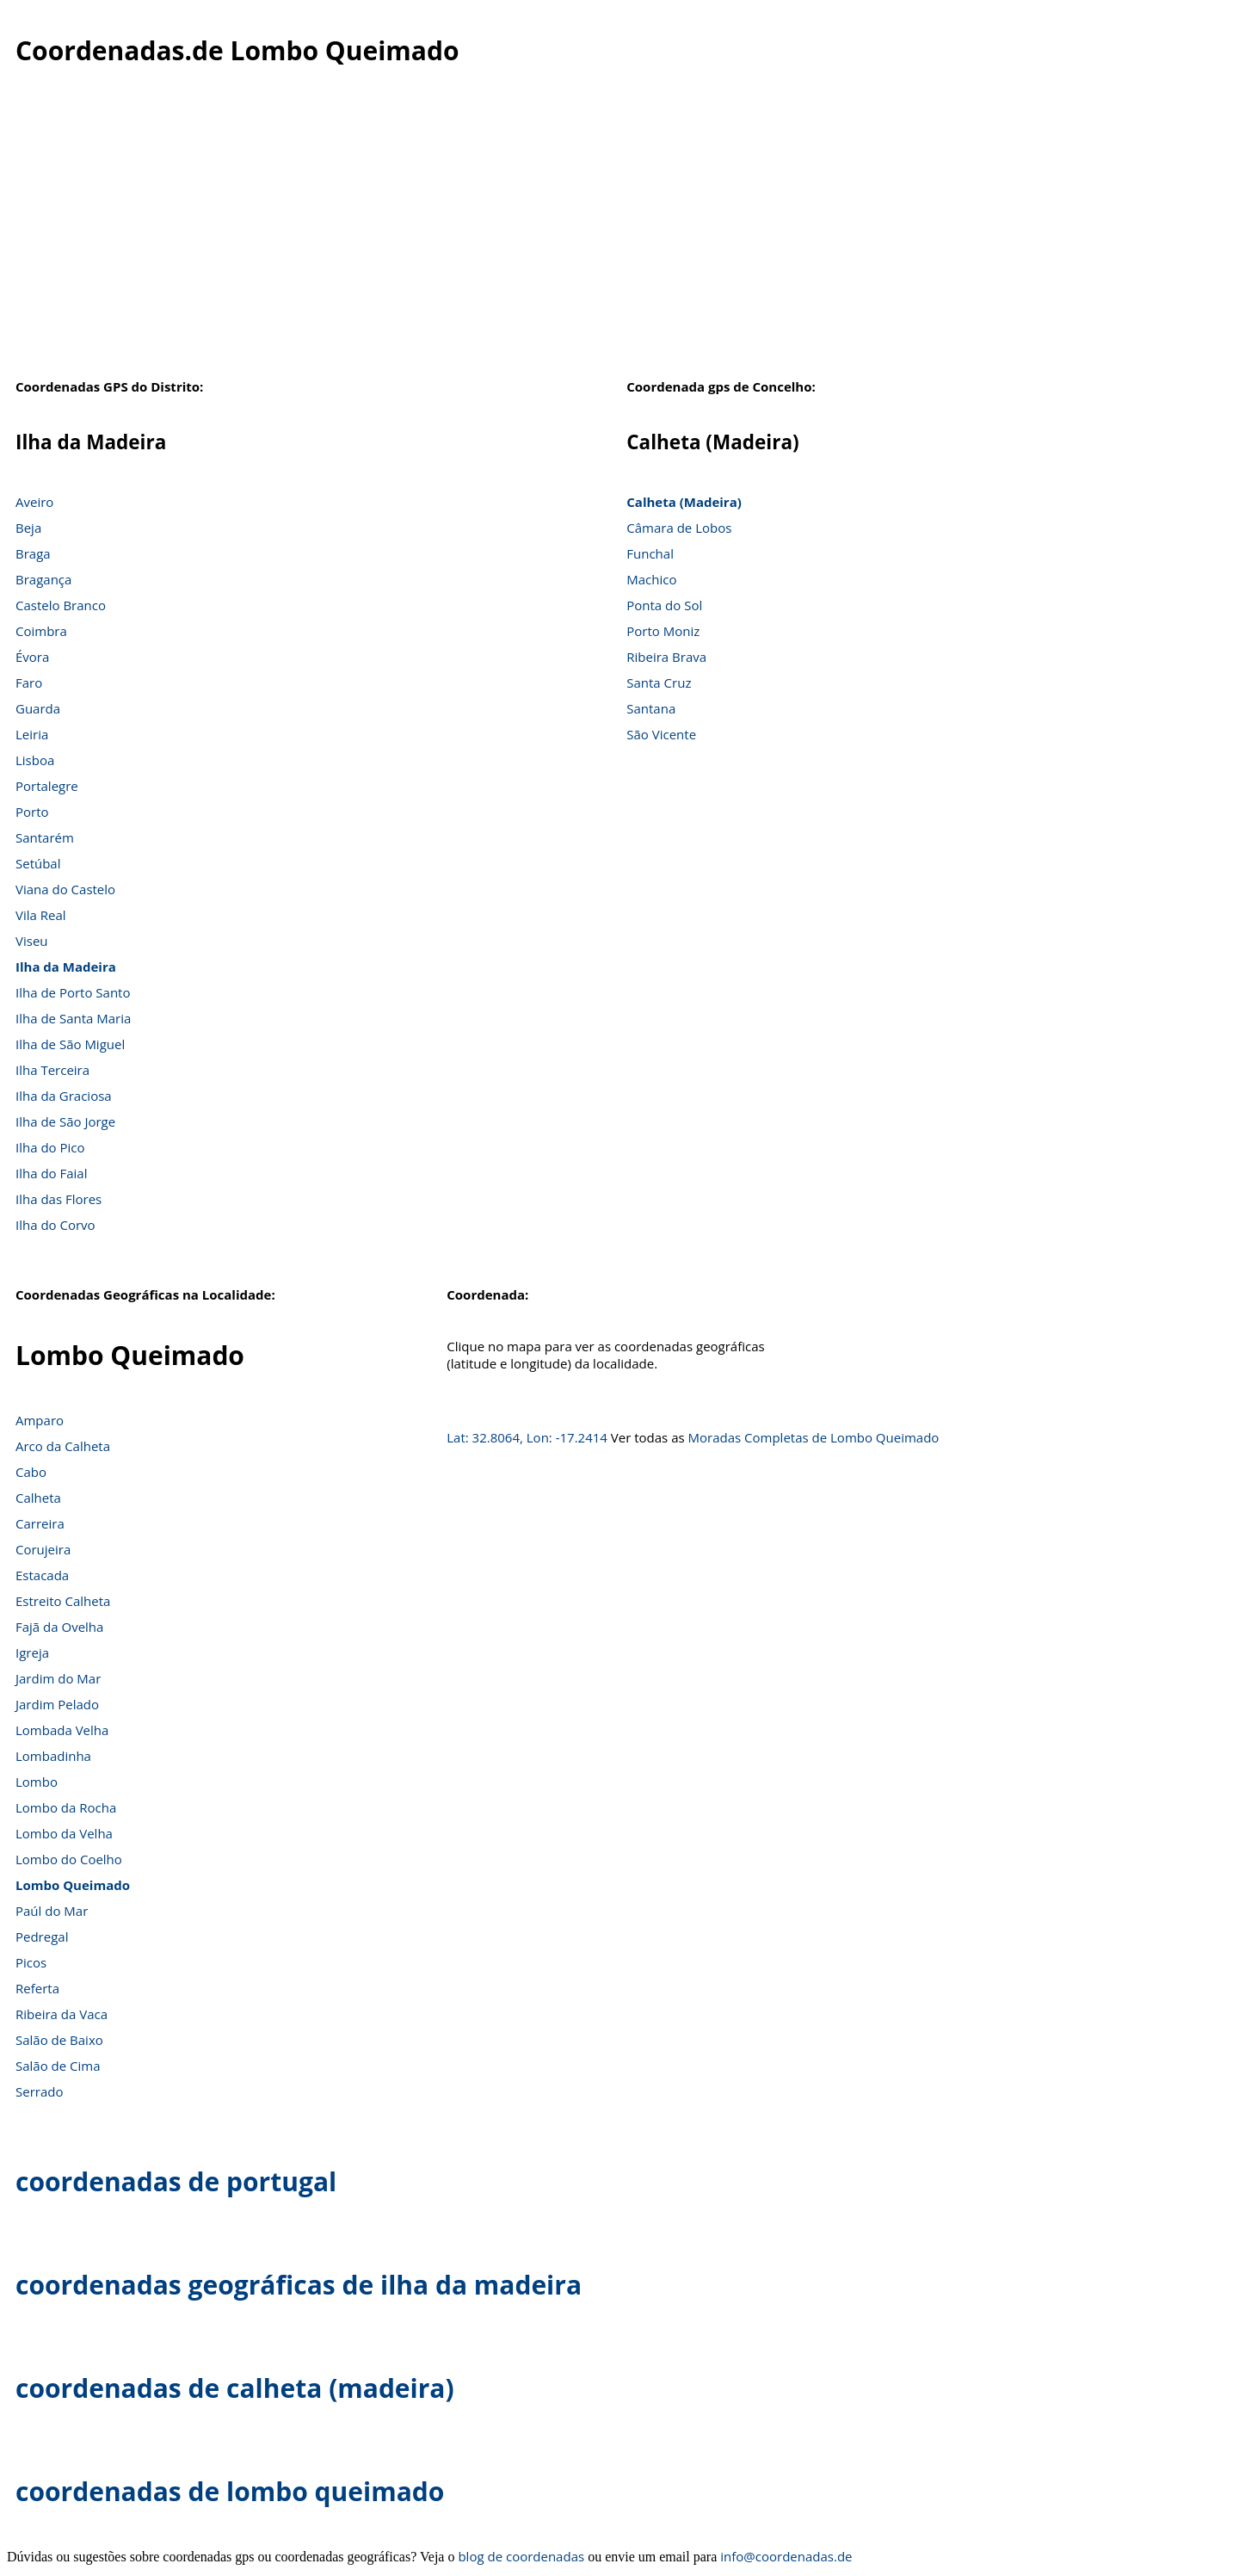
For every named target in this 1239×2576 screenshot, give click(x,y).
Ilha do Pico (50, 1147)
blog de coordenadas (521, 2556)
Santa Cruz (658, 682)
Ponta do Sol (664, 605)
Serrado (39, 2091)
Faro (28, 682)
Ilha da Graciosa (63, 1095)
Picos (30, 1962)
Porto (32, 811)
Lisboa (34, 760)
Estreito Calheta (62, 1600)
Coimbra (41, 630)
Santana (650, 708)
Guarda (37, 708)
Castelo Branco (60, 605)
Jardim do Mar (58, 1678)
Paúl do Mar (51, 1910)
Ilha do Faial (51, 1173)
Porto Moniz (663, 630)
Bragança (43, 579)
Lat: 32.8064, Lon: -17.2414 (527, 1437)
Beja (28, 527)
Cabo (30, 1471)
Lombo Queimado (72, 1884)
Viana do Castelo (65, 889)
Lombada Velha (61, 1730)
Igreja (32, 1652)
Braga (33, 553)
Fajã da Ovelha (59, 1626)
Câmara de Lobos (678, 527)
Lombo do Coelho (68, 1859)
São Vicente (661, 734)
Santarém (44, 837)
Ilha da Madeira (65, 966)
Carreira (40, 1523)
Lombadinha (53, 1755)
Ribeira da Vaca (61, 2014)
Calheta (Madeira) (684, 501)
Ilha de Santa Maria (73, 1018)
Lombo (36, 1781)
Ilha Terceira (52, 1069)
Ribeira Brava (666, 656)
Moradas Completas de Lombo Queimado (814, 1437)
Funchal (650, 553)
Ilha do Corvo (55, 1224)
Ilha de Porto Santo (72, 992)
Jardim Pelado (57, 1704)
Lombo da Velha (64, 1833)
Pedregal (41, 1936)
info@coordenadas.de (786, 2556)
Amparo (39, 1420)
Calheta (38, 1497)
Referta (37, 1988)
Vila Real (40, 915)
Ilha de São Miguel (70, 1044)
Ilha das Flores (58, 1199)
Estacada (42, 1575)
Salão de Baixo (59, 2039)
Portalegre (46, 785)
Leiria (31, 734)
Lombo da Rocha (65, 1807)
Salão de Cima (58, 2065)
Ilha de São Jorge (65, 1121)
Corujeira (43, 1549)
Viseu (31, 940)
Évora (32, 656)
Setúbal (38, 863)
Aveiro (34, 501)
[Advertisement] (619, 240)
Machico (651, 579)
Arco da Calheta (62, 1446)
